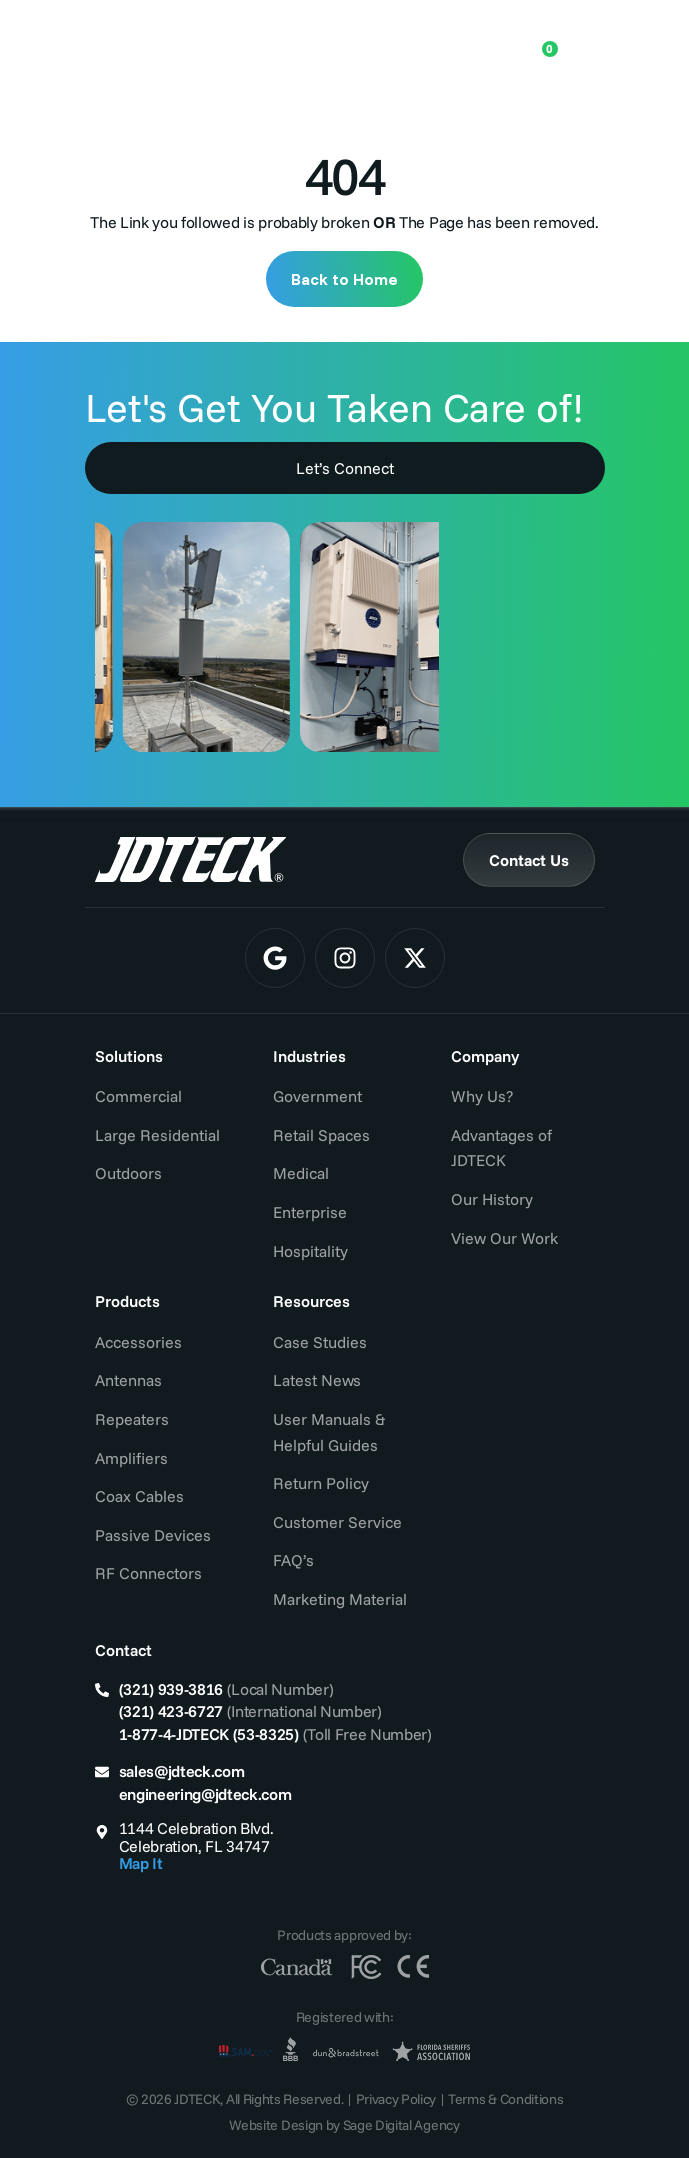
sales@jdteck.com (182, 1771)
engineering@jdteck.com (205, 1794)
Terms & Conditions (505, 2099)
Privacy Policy (396, 2099)
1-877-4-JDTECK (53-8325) (209, 1734)
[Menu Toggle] (580, 41)
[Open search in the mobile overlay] (477, 40)
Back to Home (344, 279)
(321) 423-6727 (171, 1711)
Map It (141, 1863)
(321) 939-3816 (171, 1689)
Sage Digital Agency (401, 2125)
